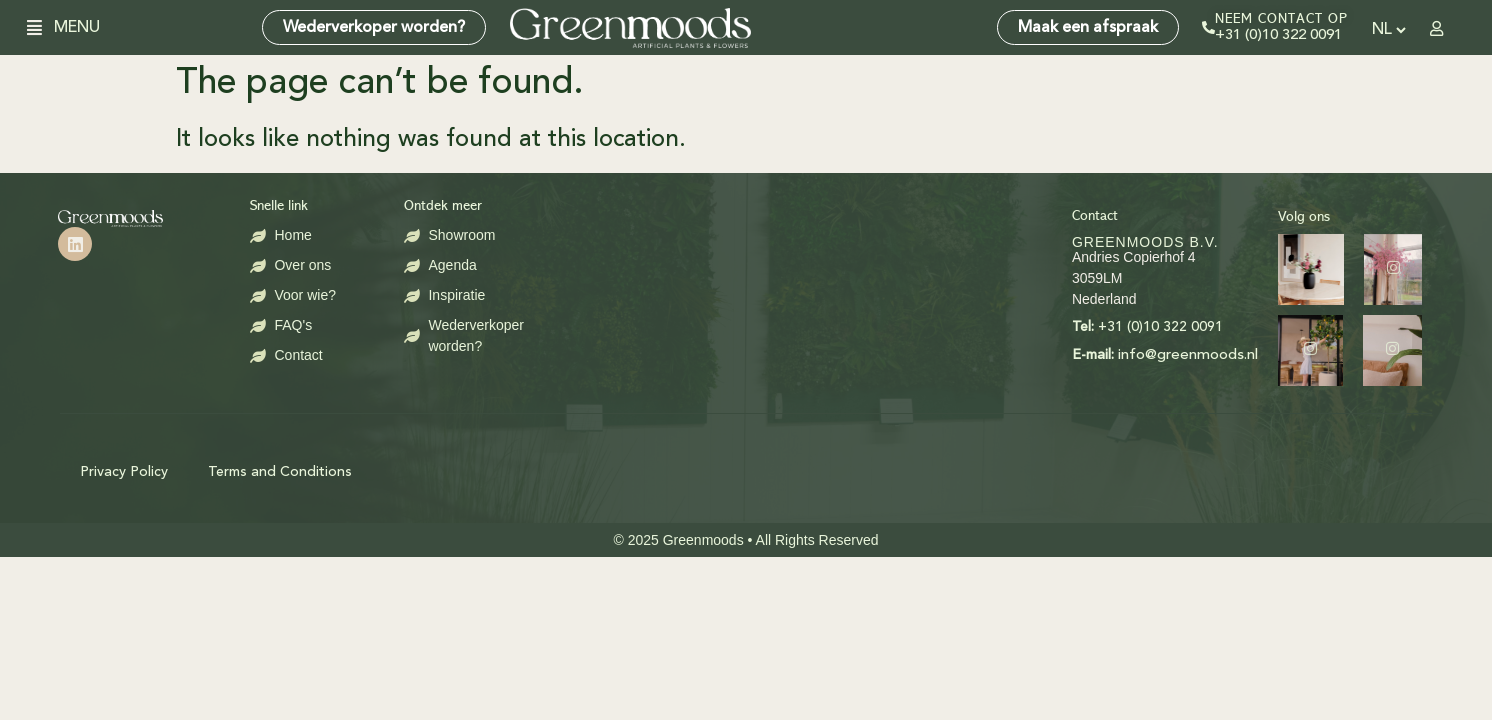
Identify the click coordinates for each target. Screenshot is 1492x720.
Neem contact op (1281, 19)
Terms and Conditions (280, 472)
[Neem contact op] (1208, 27)
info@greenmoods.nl (986, 355)
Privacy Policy (124, 472)
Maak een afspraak (1088, 28)
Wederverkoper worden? (374, 28)
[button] (42, 27)
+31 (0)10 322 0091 (1278, 35)
